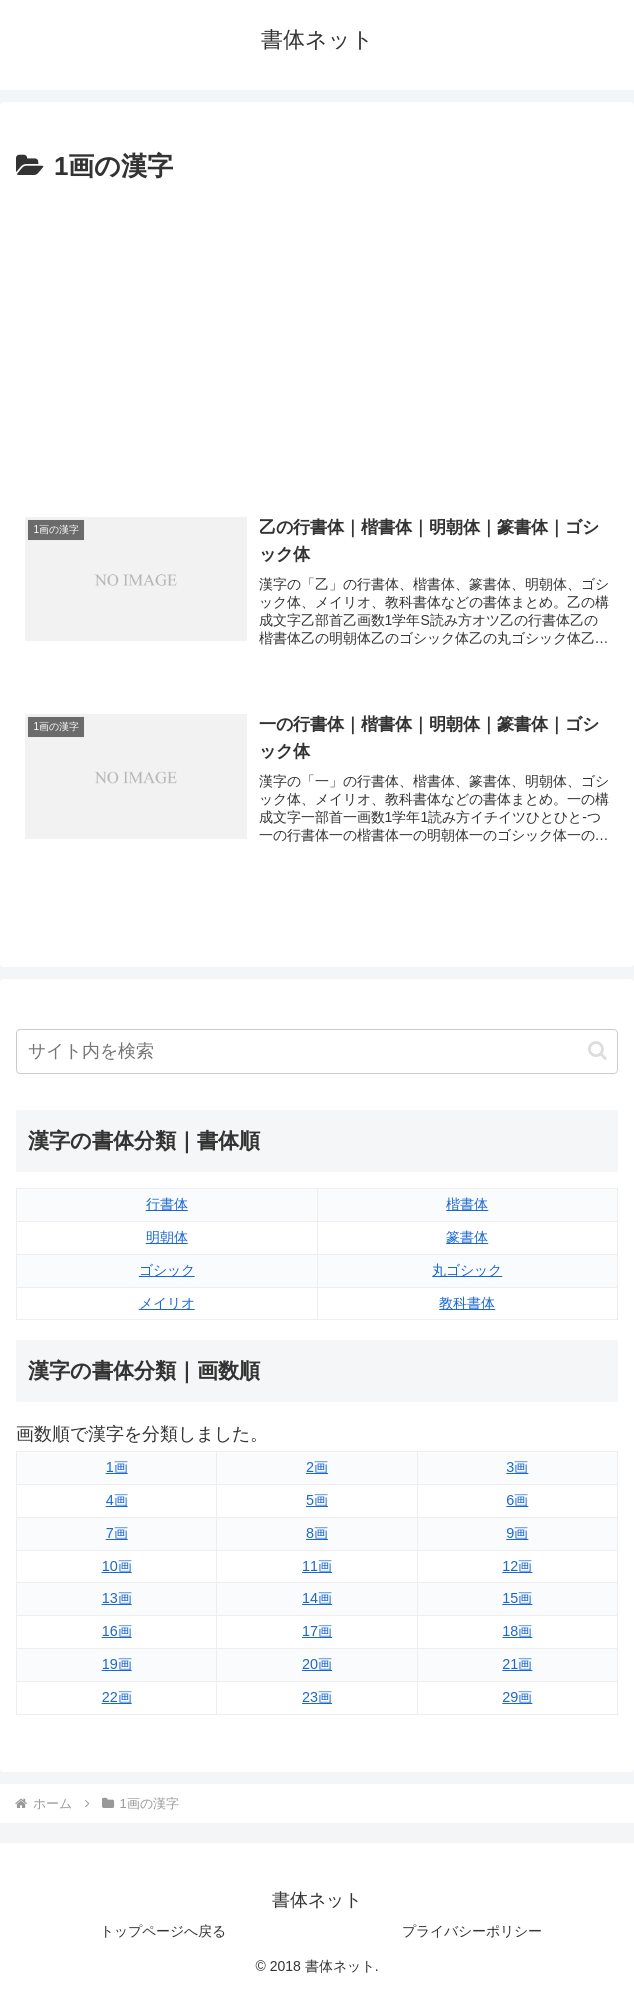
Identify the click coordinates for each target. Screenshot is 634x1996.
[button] (597, 1050)
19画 (117, 1664)
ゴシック (167, 1270)
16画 (117, 1631)
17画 (317, 1631)
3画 (517, 1467)
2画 (317, 1467)
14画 (317, 1598)
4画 (117, 1500)
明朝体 (167, 1237)
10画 (117, 1566)
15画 (517, 1598)
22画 (117, 1697)
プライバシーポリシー (472, 1931)
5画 (317, 1500)
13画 (117, 1598)
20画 (317, 1664)
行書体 (167, 1204)
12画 (517, 1566)
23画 (317, 1697)
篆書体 (467, 1237)
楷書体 (467, 1204)
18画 (517, 1631)
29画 (517, 1697)
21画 (517, 1664)
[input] (317, 1051)
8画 (317, 1533)
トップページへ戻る (163, 1931)
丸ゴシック (467, 1270)
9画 (517, 1533)
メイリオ (167, 1303)
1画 (117, 1467)
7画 (117, 1533)
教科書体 (467, 1303)
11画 (317, 1566)
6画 (517, 1500)
